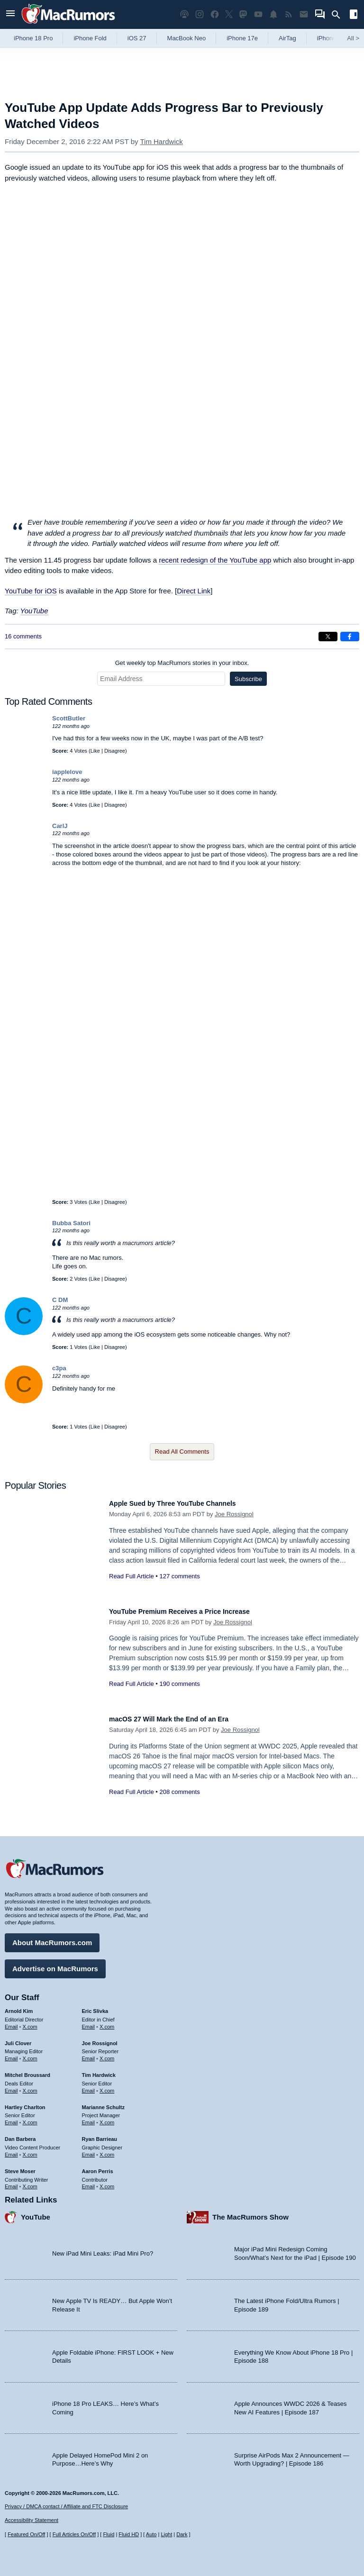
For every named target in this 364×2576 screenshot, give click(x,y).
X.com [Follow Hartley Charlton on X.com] (30, 2118)
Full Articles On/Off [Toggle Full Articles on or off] (74, 2534)
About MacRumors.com (52, 1938)
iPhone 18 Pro (33, 38)
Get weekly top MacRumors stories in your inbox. (182, 662)
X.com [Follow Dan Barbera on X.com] (30, 2150)
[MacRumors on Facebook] (214, 14)
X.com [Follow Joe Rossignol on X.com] (107, 2054)
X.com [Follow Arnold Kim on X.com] (30, 2022)
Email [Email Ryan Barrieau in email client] (88, 2150)
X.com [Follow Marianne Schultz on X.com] (107, 2118)
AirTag (287, 38)
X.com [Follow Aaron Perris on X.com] (107, 2182)
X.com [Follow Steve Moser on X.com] (30, 2182)
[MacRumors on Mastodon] (243, 14)
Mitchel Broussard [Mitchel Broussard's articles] (27, 2070)
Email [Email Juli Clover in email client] (11, 2054)
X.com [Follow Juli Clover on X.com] (30, 2054)
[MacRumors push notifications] (273, 14)
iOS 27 (136, 38)
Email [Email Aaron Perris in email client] (88, 2182)
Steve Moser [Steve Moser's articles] (20, 2166)
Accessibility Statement (31, 2520)
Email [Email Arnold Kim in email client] (11, 2022)
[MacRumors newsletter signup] (304, 14)
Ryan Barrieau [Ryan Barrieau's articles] (100, 2134)
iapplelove (67, 771)
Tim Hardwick (161, 141)
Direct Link (193, 591)
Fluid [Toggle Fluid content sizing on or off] (108, 2534)
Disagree (114, 751)
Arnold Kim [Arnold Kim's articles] (19, 2006)
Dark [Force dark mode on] (181, 2534)
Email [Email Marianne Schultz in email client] (88, 2118)
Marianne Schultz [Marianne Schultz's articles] (103, 2102)
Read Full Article (131, 1576)
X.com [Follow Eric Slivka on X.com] (107, 2022)
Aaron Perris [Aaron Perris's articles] (97, 2166)
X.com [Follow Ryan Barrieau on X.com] (107, 2150)
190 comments (179, 1683)
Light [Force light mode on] (166, 2534)
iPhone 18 (331, 38)
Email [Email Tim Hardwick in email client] (88, 2086)
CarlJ (60, 825)
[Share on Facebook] (349, 636)
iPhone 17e (242, 38)
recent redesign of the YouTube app (215, 560)
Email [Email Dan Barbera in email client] (11, 2150)
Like (95, 751)
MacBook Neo (186, 38)
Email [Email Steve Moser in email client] (11, 2182)
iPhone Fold (89, 38)
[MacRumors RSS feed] (288, 14)
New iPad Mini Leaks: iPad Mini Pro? (102, 2248)
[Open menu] (10, 14)
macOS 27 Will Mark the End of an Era (181, 1718)
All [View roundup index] (353, 38)
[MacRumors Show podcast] (184, 14)
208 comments (179, 1791)
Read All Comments (182, 1451)
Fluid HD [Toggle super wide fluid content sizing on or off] (128, 2534)
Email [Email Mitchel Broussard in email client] (11, 2086)
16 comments (23, 636)
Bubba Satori (71, 1223)
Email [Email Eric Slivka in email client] (88, 2022)
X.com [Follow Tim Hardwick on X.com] (107, 2086)
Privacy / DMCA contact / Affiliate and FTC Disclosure (66, 2506)
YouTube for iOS (31, 591)
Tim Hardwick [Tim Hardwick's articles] (99, 2070)
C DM (60, 1299)
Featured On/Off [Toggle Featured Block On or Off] (26, 2534)
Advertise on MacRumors (55, 1964)
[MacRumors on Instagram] (199, 14)
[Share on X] (327, 636)
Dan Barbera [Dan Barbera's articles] (20, 2134)
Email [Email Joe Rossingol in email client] (88, 2054)
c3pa (59, 1368)
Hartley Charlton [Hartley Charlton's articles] (25, 2102)
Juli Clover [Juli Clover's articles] (18, 2038)
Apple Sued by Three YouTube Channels (186, 1503)
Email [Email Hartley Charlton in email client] (11, 2118)
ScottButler (68, 718)
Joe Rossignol (234, 1514)
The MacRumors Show (250, 2212)
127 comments (179, 1576)
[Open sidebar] (353, 15)
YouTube (34, 611)
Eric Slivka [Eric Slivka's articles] (95, 2006)
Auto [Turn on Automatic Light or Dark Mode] (151, 2534)
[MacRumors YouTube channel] (258, 14)
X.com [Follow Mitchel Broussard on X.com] (30, 2086)
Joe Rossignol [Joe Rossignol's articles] (100, 2038)
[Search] (339, 15)
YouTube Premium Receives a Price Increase (194, 1611)
